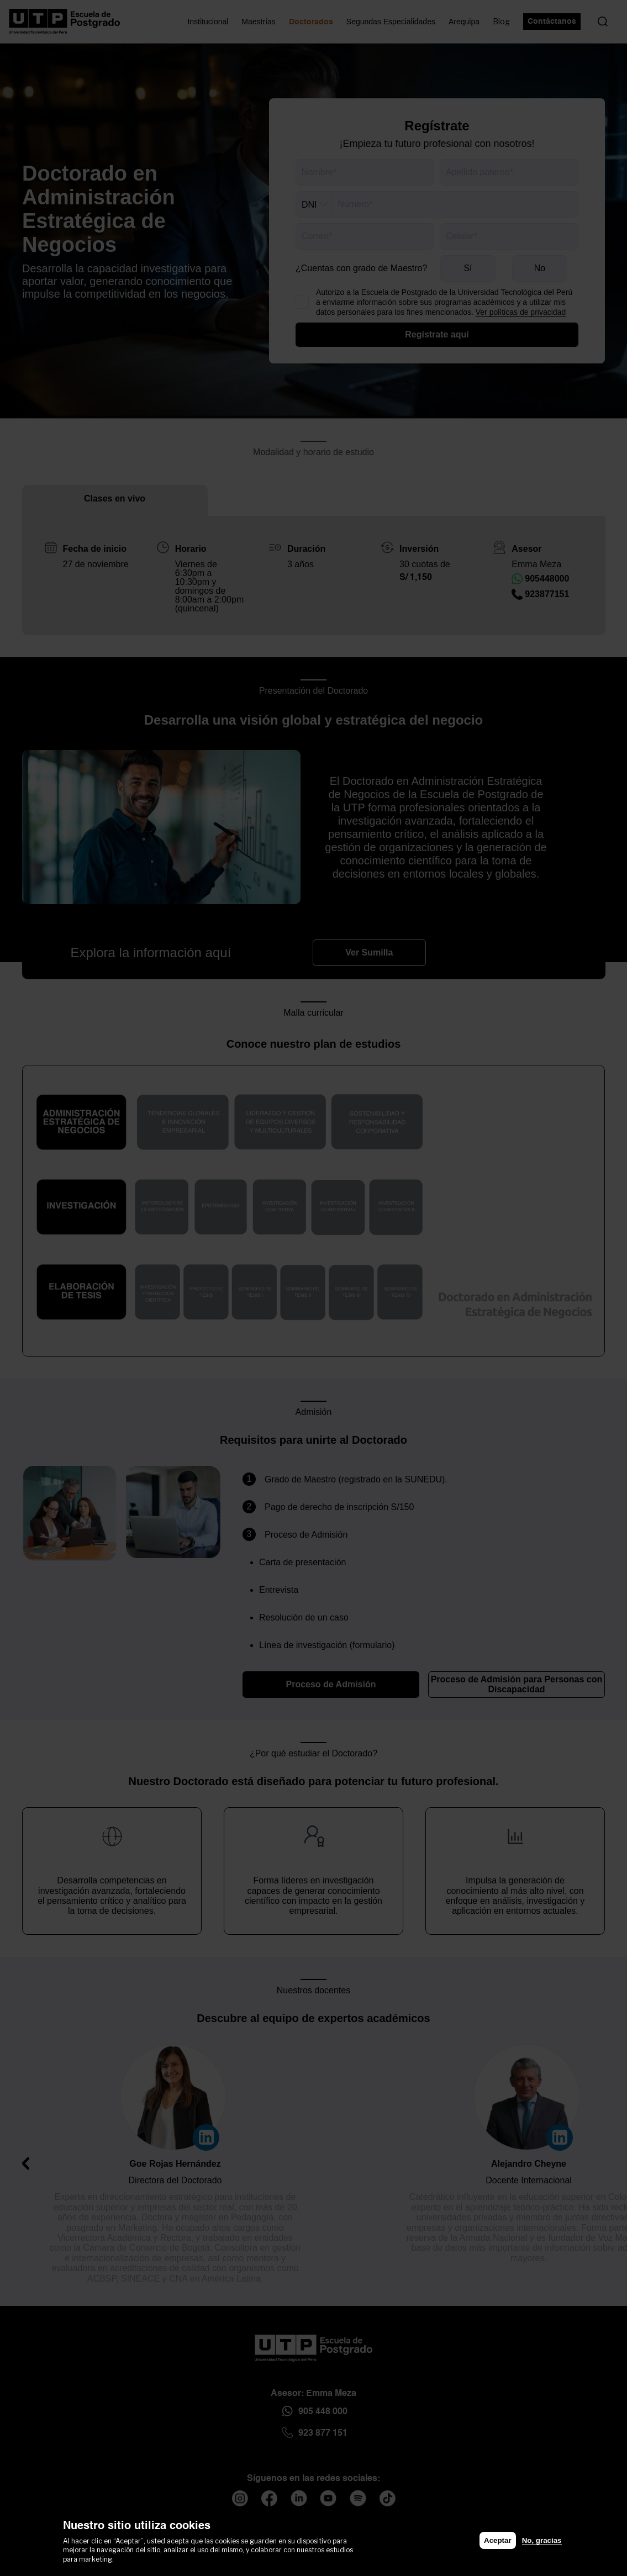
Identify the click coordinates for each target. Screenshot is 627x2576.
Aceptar (498, 2540)
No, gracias (542, 2540)
